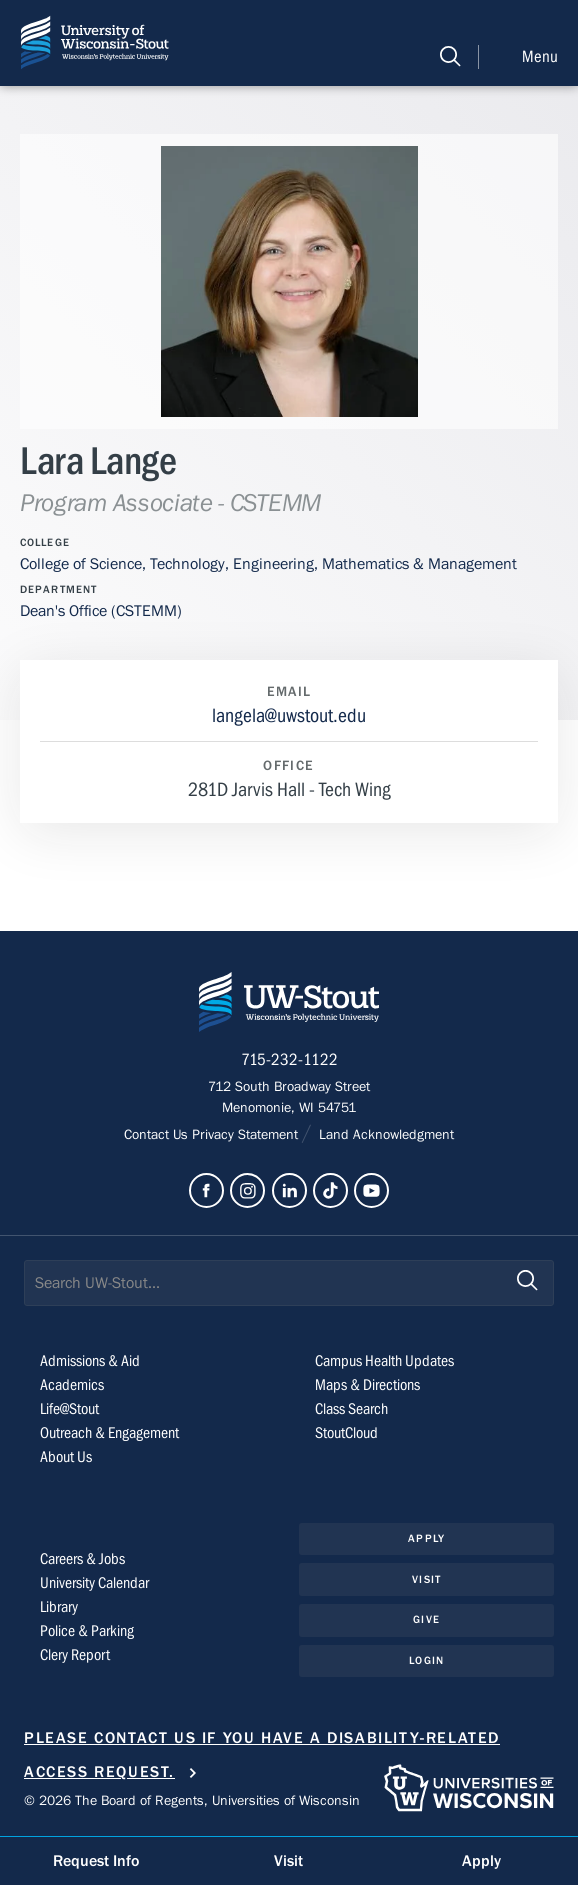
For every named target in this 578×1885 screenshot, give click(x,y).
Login (426, 1660)
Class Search (351, 1409)
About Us (66, 1457)
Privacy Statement (247, 1135)
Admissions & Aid (90, 1361)
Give (426, 1619)
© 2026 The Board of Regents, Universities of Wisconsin (192, 1801)
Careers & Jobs (82, 1559)
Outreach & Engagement (109, 1433)
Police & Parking (87, 1631)
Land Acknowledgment (384, 1135)
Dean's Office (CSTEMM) (101, 611)
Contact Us (158, 1135)
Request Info (96, 1861)
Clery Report (75, 1655)
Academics (72, 1385)
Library (59, 1607)
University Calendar (94, 1583)
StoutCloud (346, 1433)
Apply (426, 1538)
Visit (426, 1579)
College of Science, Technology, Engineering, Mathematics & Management (268, 564)
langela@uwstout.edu (289, 715)
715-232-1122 (289, 1060)
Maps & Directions (367, 1385)
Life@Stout (69, 1409)
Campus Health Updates (384, 1361)
